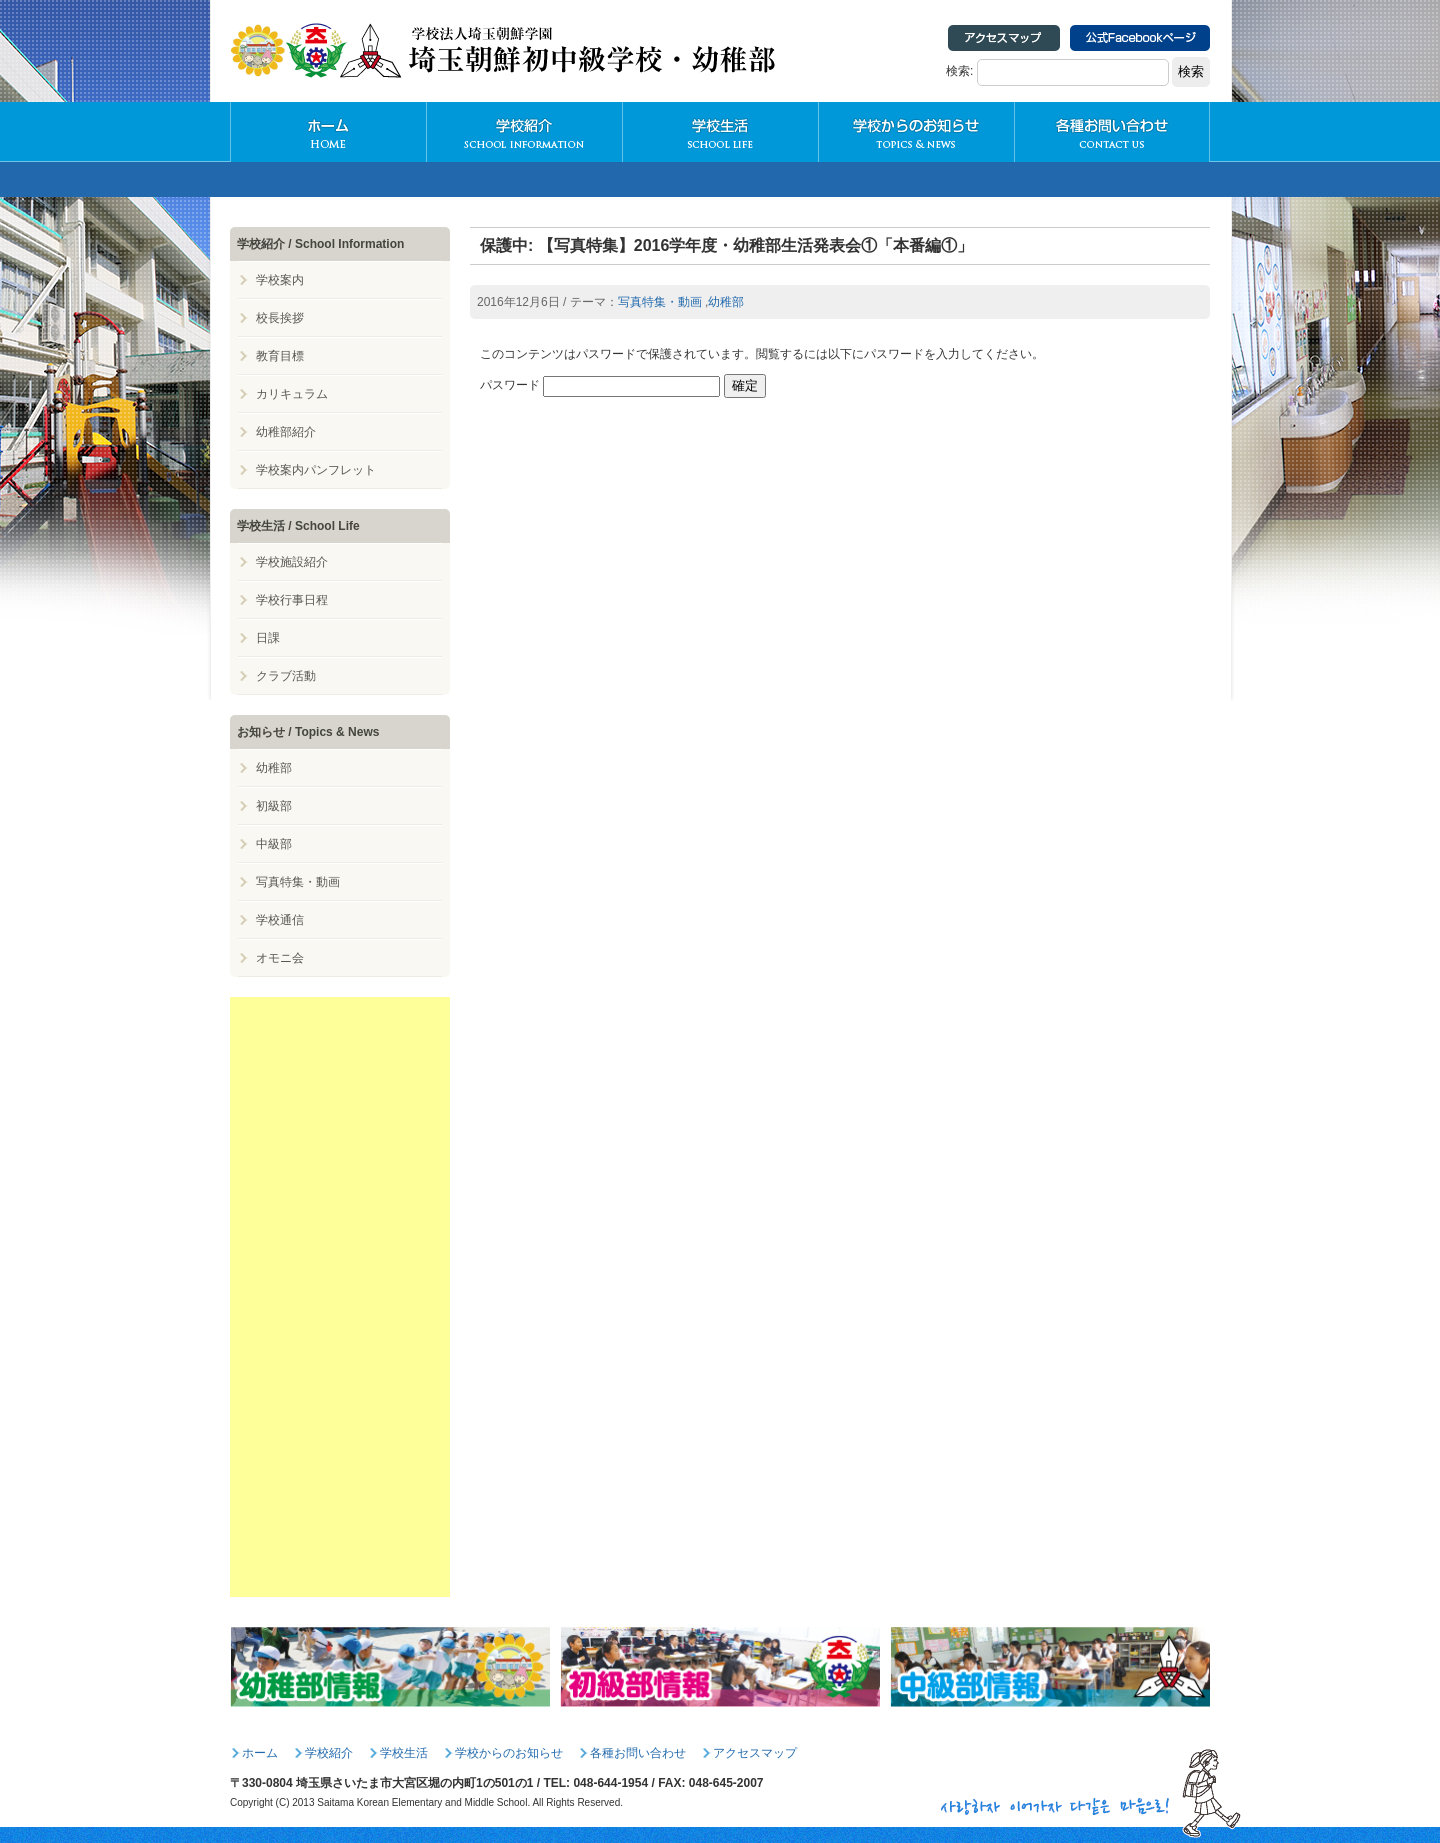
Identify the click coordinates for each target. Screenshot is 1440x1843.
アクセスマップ (755, 1753)
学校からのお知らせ (916, 132)
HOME (328, 132)
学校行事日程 (292, 600)
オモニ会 (280, 958)
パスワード (600, 385)
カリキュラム (292, 394)
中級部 (274, 844)
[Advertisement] (340, 1297)
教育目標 (280, 356)
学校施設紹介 (292, 562)
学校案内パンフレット (316, 470)
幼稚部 (726, 302)
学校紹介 (524, 132)
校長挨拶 (280, 318)
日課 (268, 638)
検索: (959, 71)
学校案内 (280, 280)
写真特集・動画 (660, 302)
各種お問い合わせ (1112, 132)
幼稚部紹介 (286, 432)
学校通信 (280, 920)
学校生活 (720, 132)
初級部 (274, 806)
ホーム (260, 1753)
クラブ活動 (286, 676)
